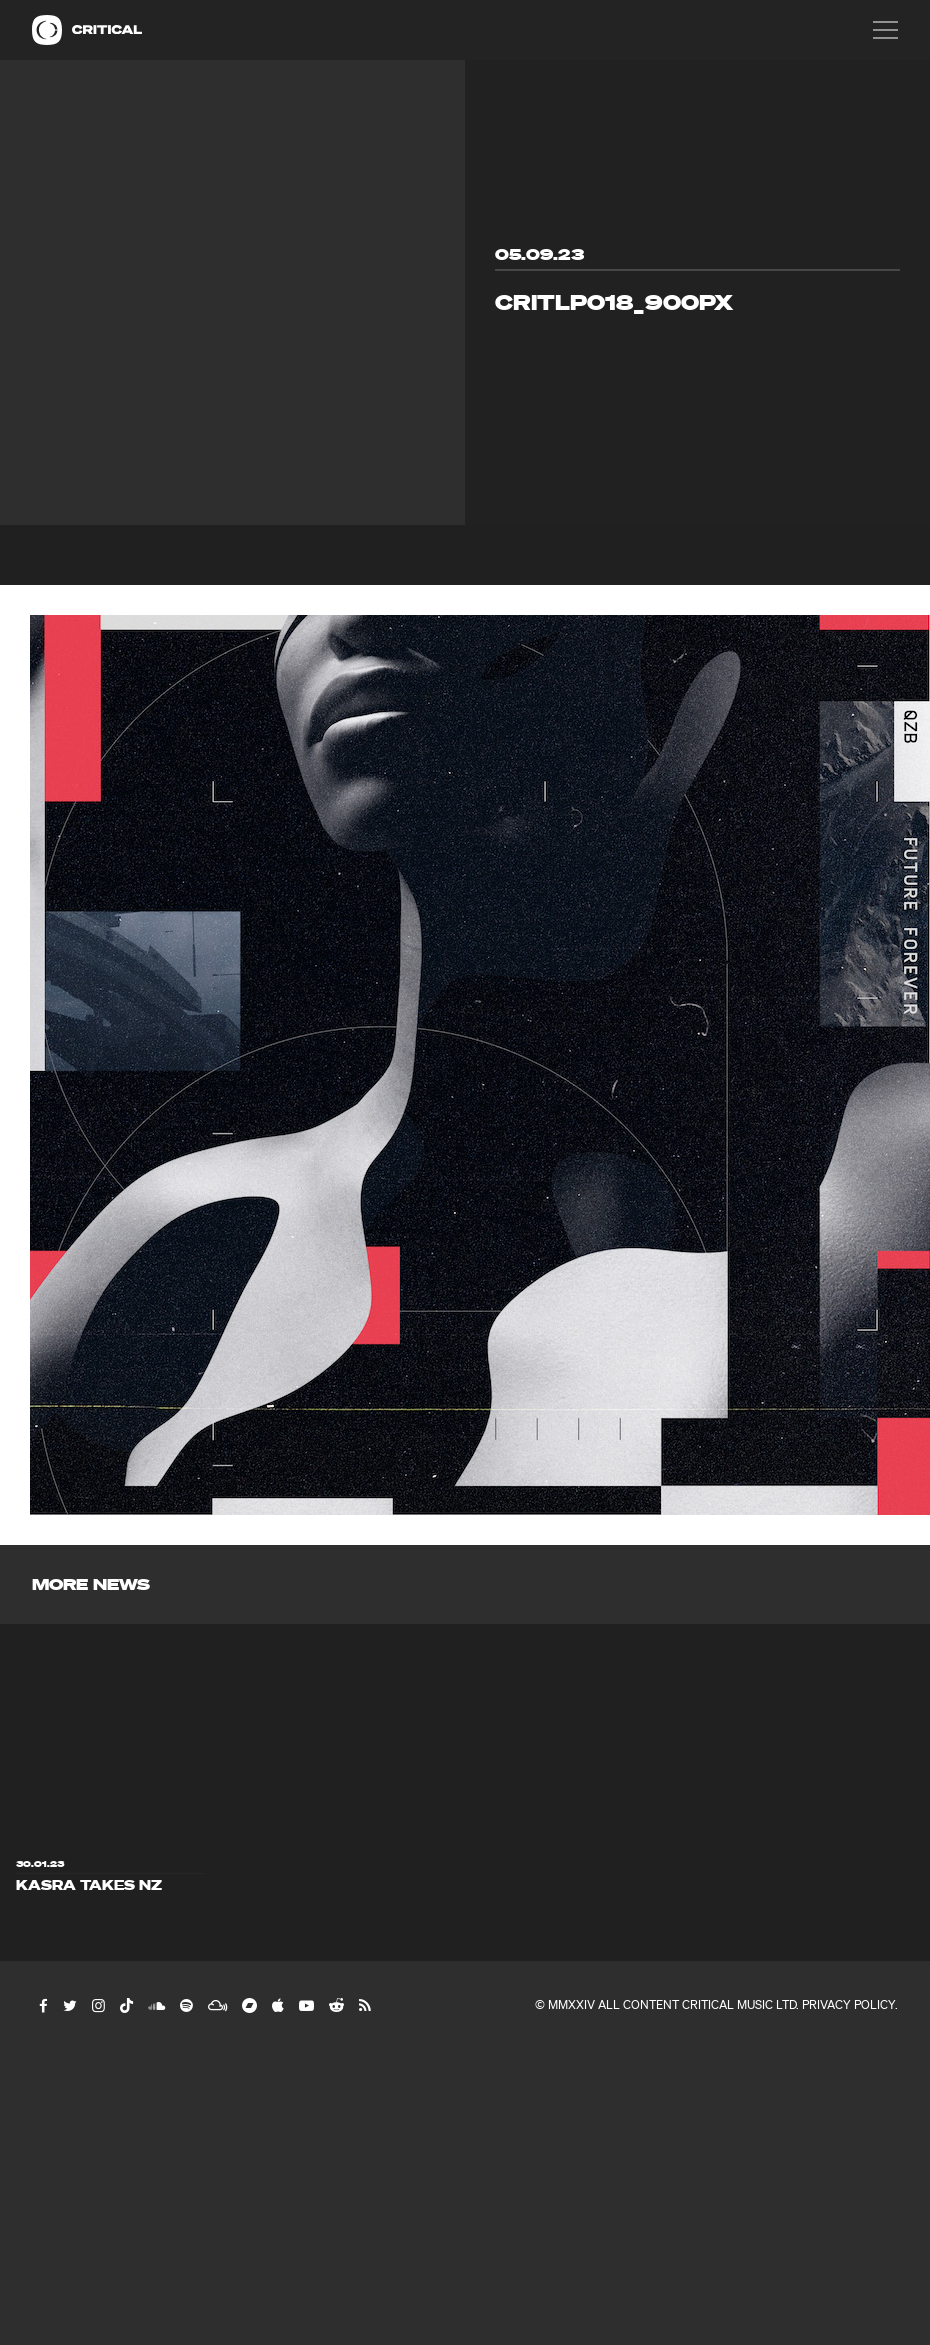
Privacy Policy (848, 2004)
